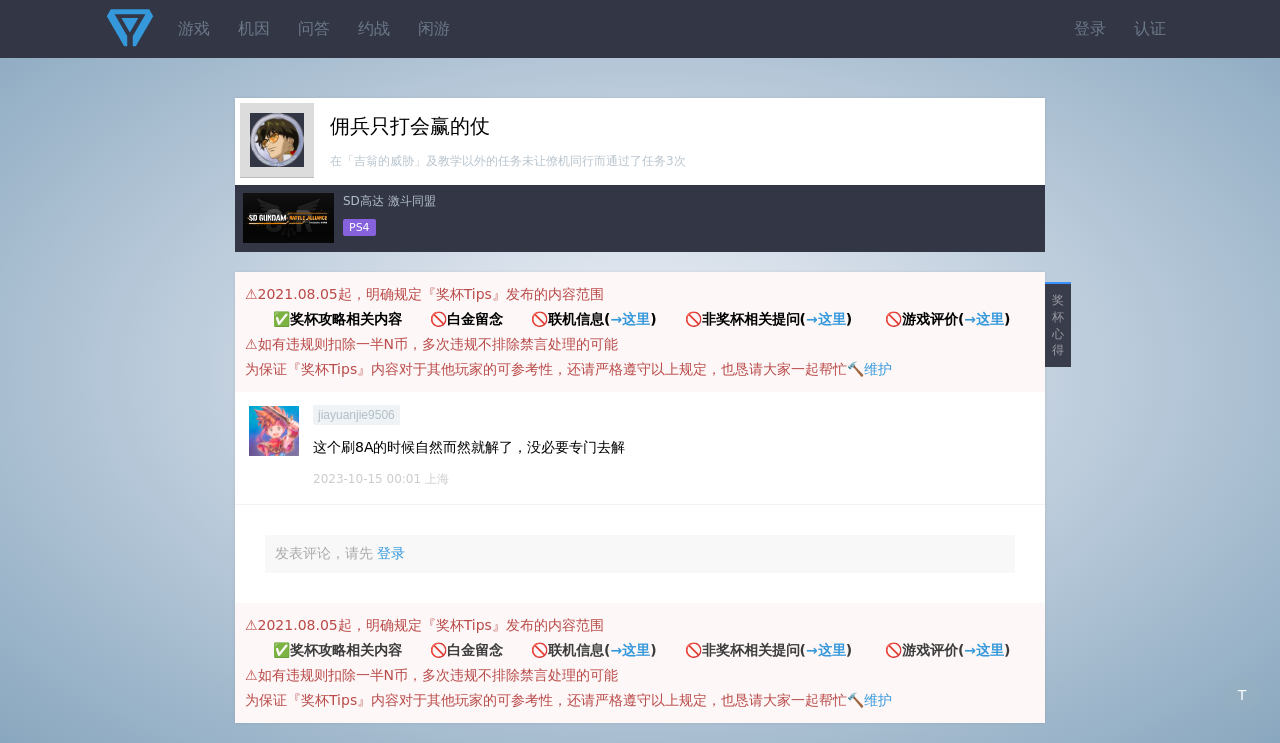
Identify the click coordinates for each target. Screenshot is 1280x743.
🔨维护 (869, 369)
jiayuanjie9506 (356, 415)
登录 (1090, 28)
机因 (254, 28)
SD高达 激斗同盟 (389, 201)
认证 (1150, 28)
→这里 (630, 319)
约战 (374, 28)
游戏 (194, 28)
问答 (314, 28)
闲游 (434, 28)
